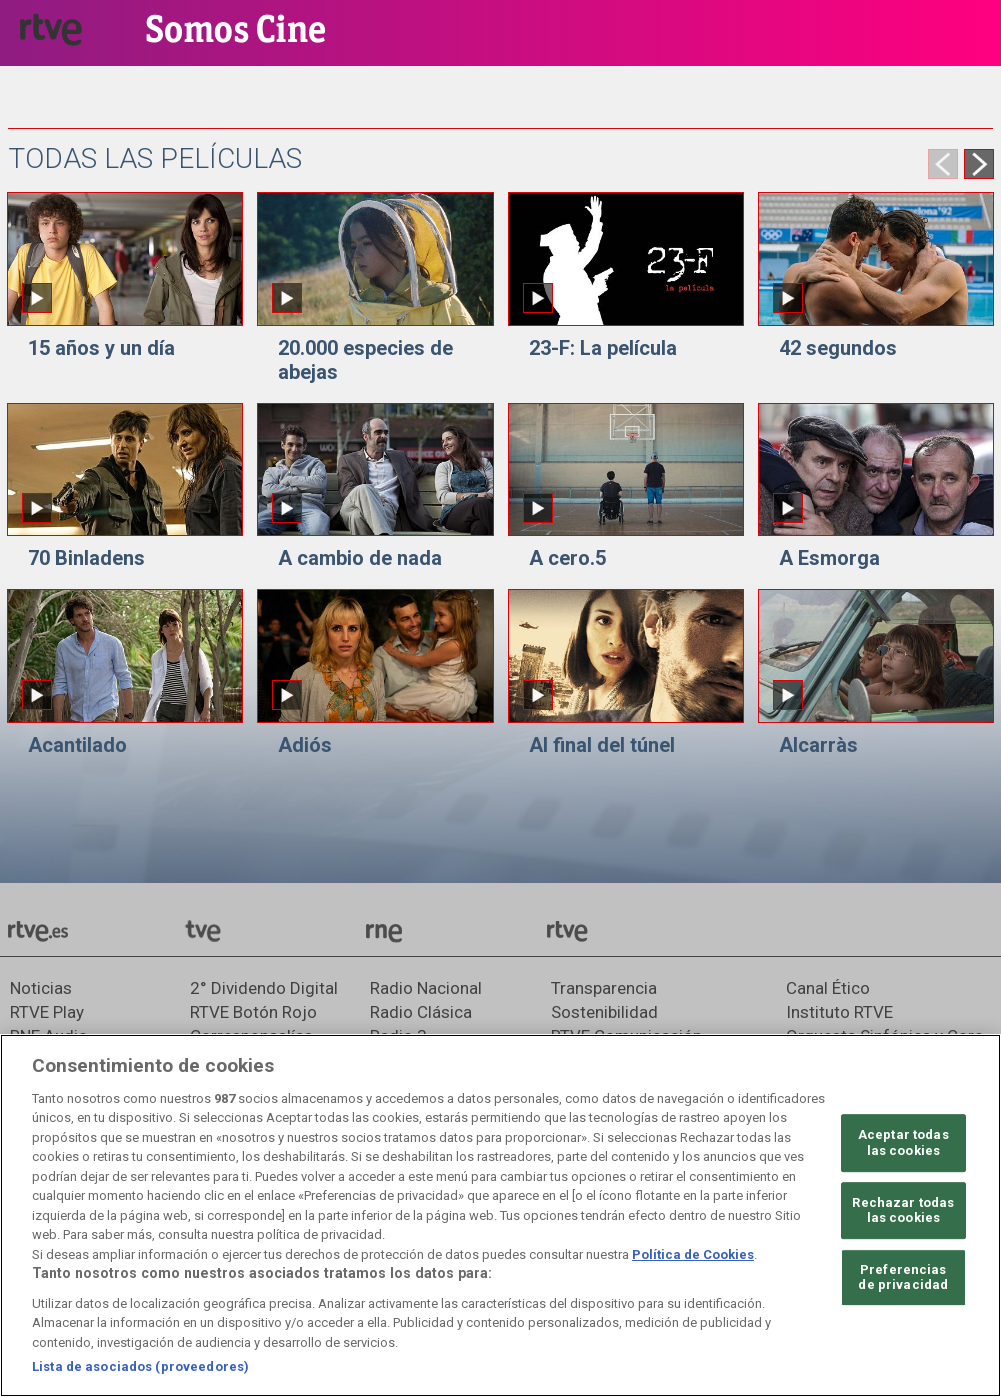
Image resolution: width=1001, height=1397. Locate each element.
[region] (500, 1215)
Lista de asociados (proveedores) (140, 1366)
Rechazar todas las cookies (903, 1210)
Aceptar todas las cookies (903, 1142)
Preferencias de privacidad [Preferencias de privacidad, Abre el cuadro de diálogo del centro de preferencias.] (903, 1277)
